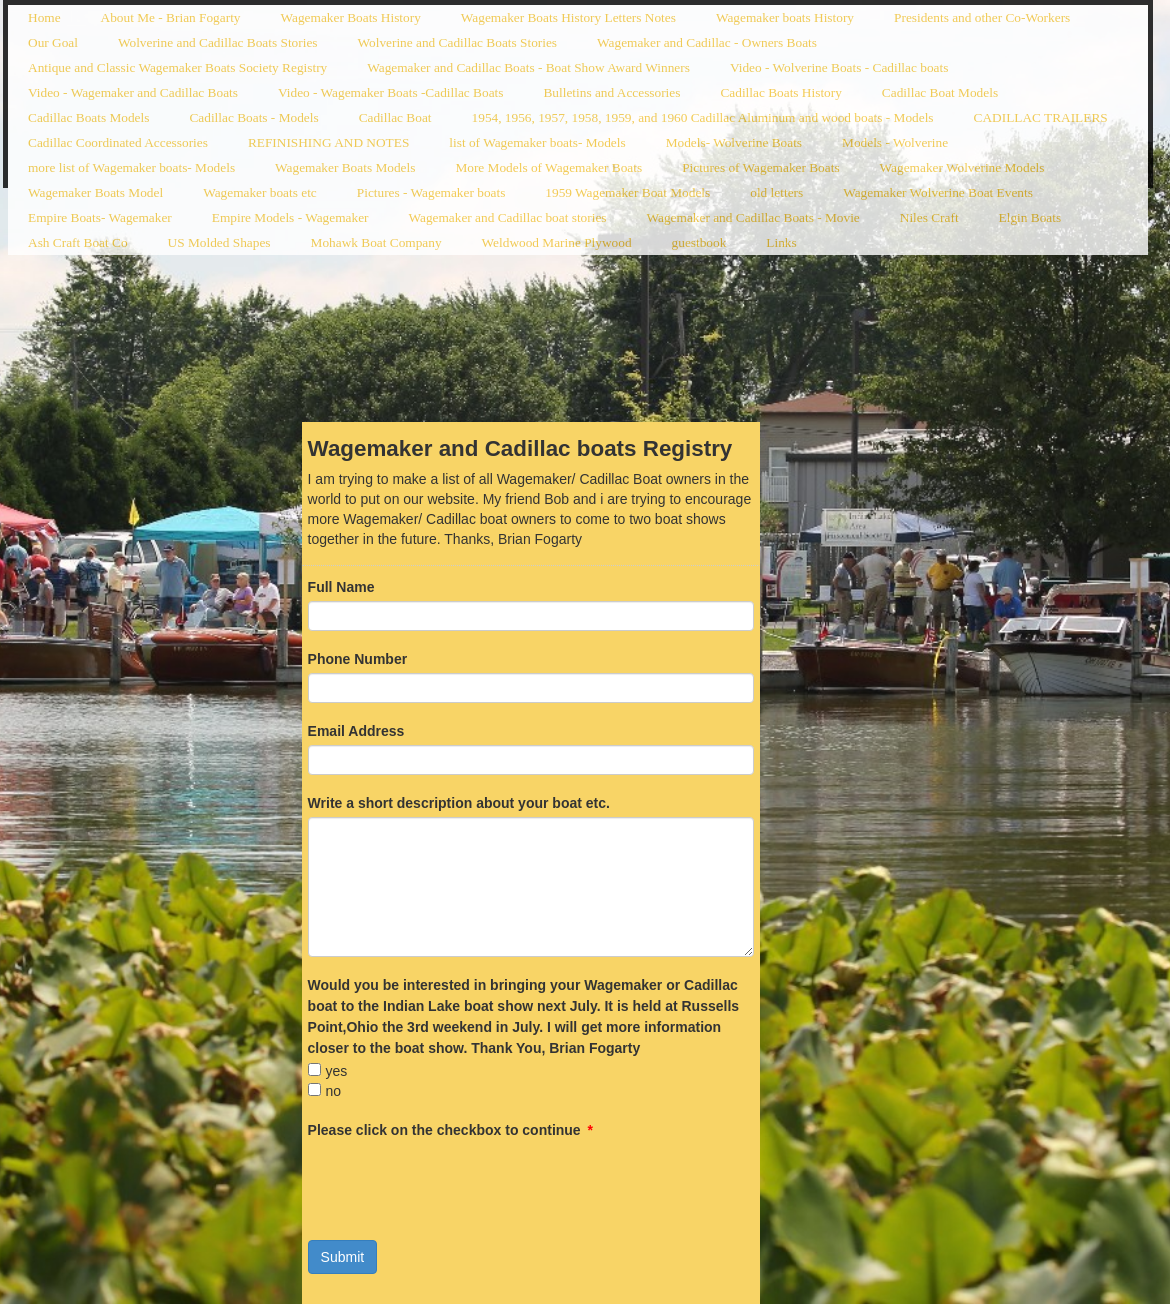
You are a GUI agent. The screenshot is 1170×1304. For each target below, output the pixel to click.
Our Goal (53, 42)
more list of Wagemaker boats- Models (131, 167)
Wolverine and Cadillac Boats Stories (218, 42)
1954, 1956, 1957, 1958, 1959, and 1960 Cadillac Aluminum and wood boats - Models (703, 117)
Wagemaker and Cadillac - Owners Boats (707, 42)
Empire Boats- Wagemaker (100, 217)
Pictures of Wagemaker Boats (760, 167)
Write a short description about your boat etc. (459, 803)
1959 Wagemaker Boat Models (627, 192)
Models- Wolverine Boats (734, 142)
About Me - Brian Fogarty (171, 17)
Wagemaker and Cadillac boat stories (507, 217)
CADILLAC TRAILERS (1041, 117)
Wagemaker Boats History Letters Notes (568, 17)
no (334, 1091)
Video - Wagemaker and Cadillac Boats (133, 92)
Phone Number (358, 659)
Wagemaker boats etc (260, 192)
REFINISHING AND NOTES (328, 142)
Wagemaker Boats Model (95, 192)
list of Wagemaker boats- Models (537, 142)
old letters (776, 192)
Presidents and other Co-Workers (982, 17)
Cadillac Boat (395, 117)
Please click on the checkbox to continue (450, 1130)
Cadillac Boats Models (88, 117)
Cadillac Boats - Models (253, 117)
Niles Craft (929, 217)
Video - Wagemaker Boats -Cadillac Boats (391, 92)
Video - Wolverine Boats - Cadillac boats (839, 67)
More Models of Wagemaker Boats (548, 167)
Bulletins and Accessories (611, 92)
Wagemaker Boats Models (345, 167)
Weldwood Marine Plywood (557, 242)
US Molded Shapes (219, 242)
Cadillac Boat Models (940, 92)
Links (781, 242)
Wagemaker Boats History (351, 17)
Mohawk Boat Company (376, 242)
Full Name (341, 587)
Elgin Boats (1030, 217)
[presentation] (460, 1183)
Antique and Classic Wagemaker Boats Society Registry (177, 67)
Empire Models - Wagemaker (290, 217)
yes (337, 1071)
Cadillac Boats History (780, 92)
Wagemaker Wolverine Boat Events (938, 192)
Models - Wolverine (895, 142)
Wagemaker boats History (785, 17)
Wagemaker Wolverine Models (962, 167)
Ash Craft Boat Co (78, 242)
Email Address (356, 731)
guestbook (699, 242)
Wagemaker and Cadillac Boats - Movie (753, 217)
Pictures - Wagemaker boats (431, 192)
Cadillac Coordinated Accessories (118, 142)
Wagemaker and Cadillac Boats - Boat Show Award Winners (528, 67)
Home (44, 17)
